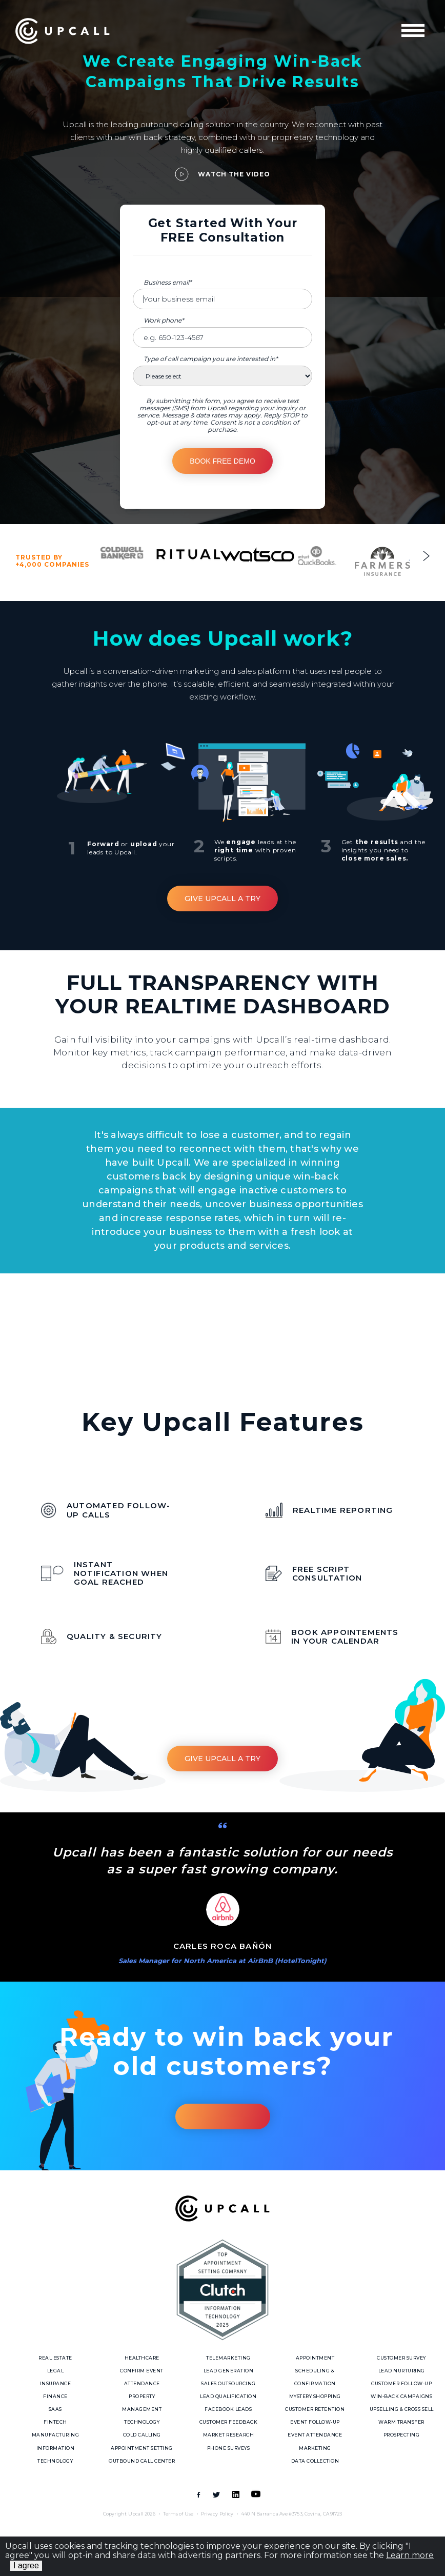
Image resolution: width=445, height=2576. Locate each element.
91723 (336, 2514)
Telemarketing (228, 2358)
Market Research (228, 2435)
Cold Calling (142, 2435)
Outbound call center (142, 2461)
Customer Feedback (228, 2422)
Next (426, 556)
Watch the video (234, 174)
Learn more (410, 2555)
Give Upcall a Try (222, 898)
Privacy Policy (217, 2514)
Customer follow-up (401, 2383)
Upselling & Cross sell (402, 2409)
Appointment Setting (142, 2448)
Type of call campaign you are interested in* (211, 359)
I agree (26, 2565)
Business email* (168, 282)
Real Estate (55, 2358)
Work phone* (164, 320)
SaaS (55, 2409)
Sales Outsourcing (228, 2383)
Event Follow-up (315, 2422)
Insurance (55, 2383)
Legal (55, 2370)
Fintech (55, 2422)
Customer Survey (401, 2358)
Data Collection (315, 2461)
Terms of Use (178, 2514)
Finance (55, 2396)
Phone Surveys (228, 2448)
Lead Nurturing (401, 2370)
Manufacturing (55, 2435)
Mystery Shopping (315, 2396)
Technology (141, 2422)
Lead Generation (229, 2370)
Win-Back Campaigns (401, 2396)
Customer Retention (315, 2409)
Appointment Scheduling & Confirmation (315, 2370)
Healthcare (142, 2358)
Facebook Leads (228, 2409)
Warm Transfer (401, 2422)
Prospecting (401, 2435)
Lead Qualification (228, 2396)
